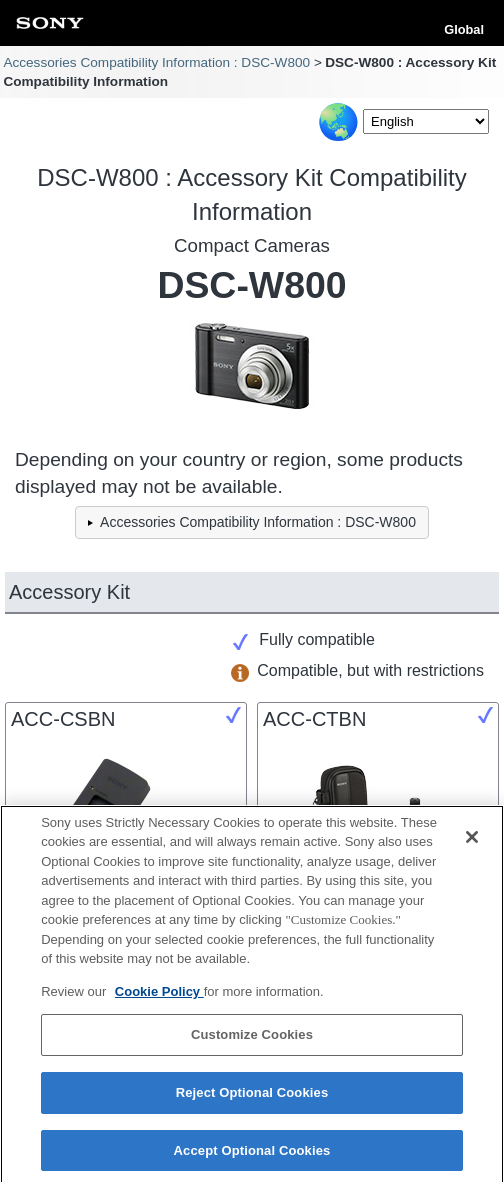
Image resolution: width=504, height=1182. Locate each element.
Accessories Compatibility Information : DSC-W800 (156, 62)
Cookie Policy (159, 996)
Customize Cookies (252, 1040)
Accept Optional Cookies (252, 1155)
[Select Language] (426, 121)
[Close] (472, 842)
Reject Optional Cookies (252, 1097)
